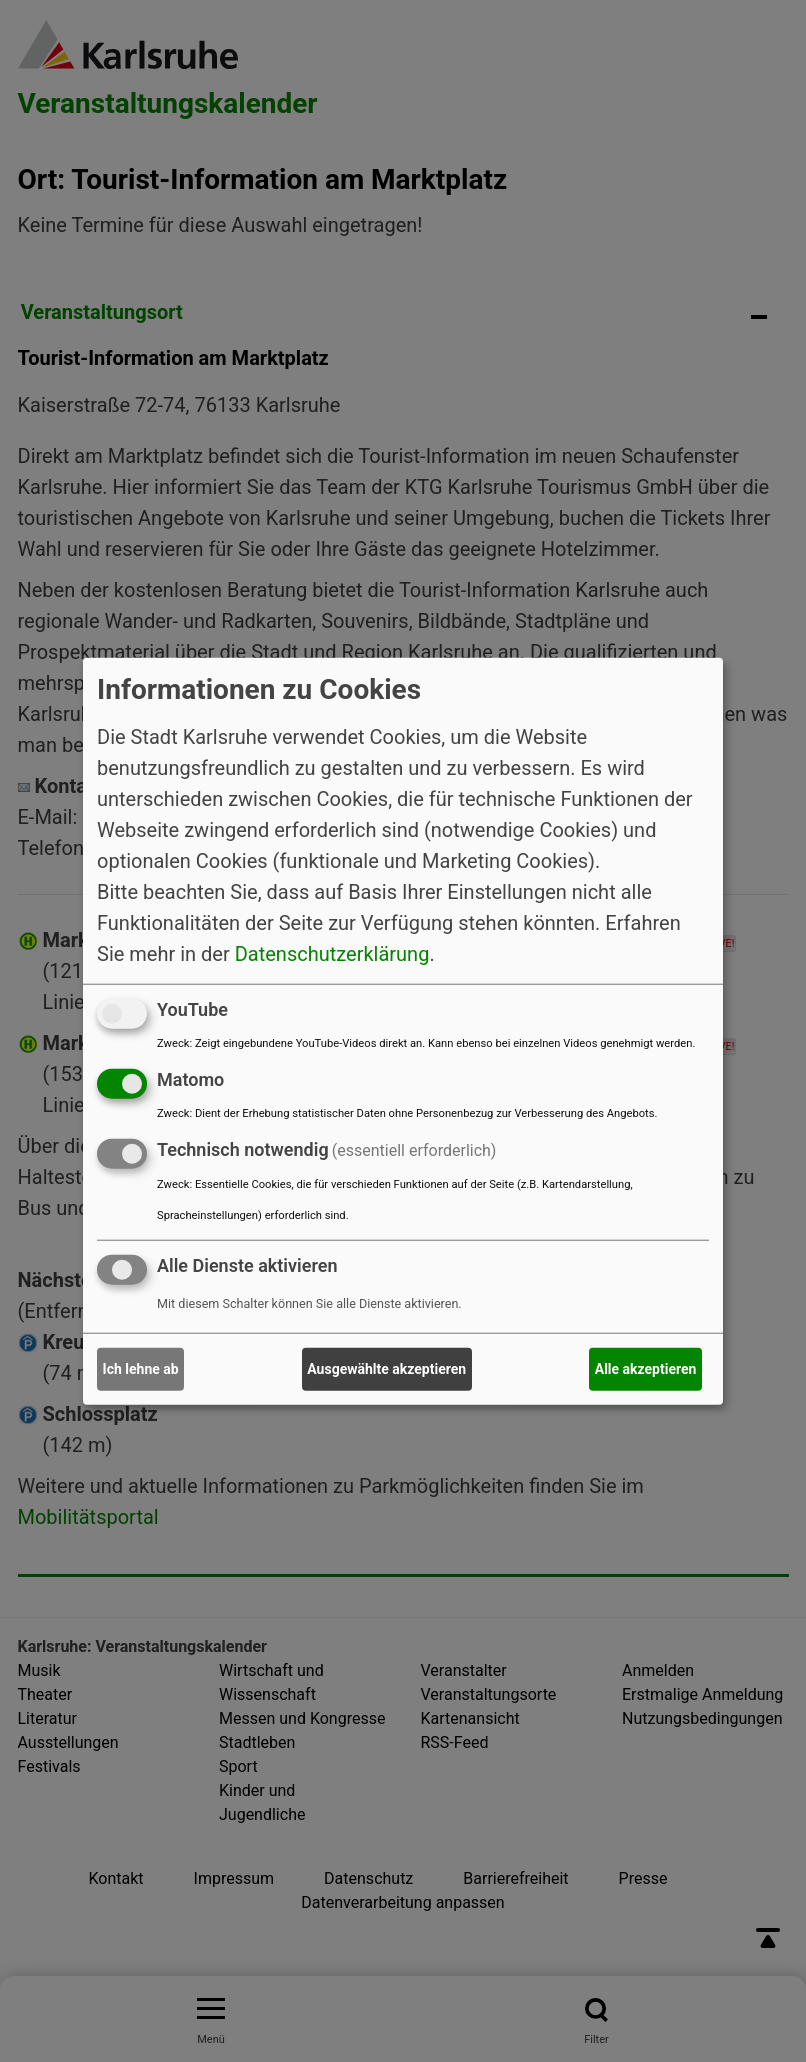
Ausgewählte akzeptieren (386, 1369)
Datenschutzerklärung (332, 954)
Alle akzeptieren (646, 1369)
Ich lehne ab (141, 1369)
